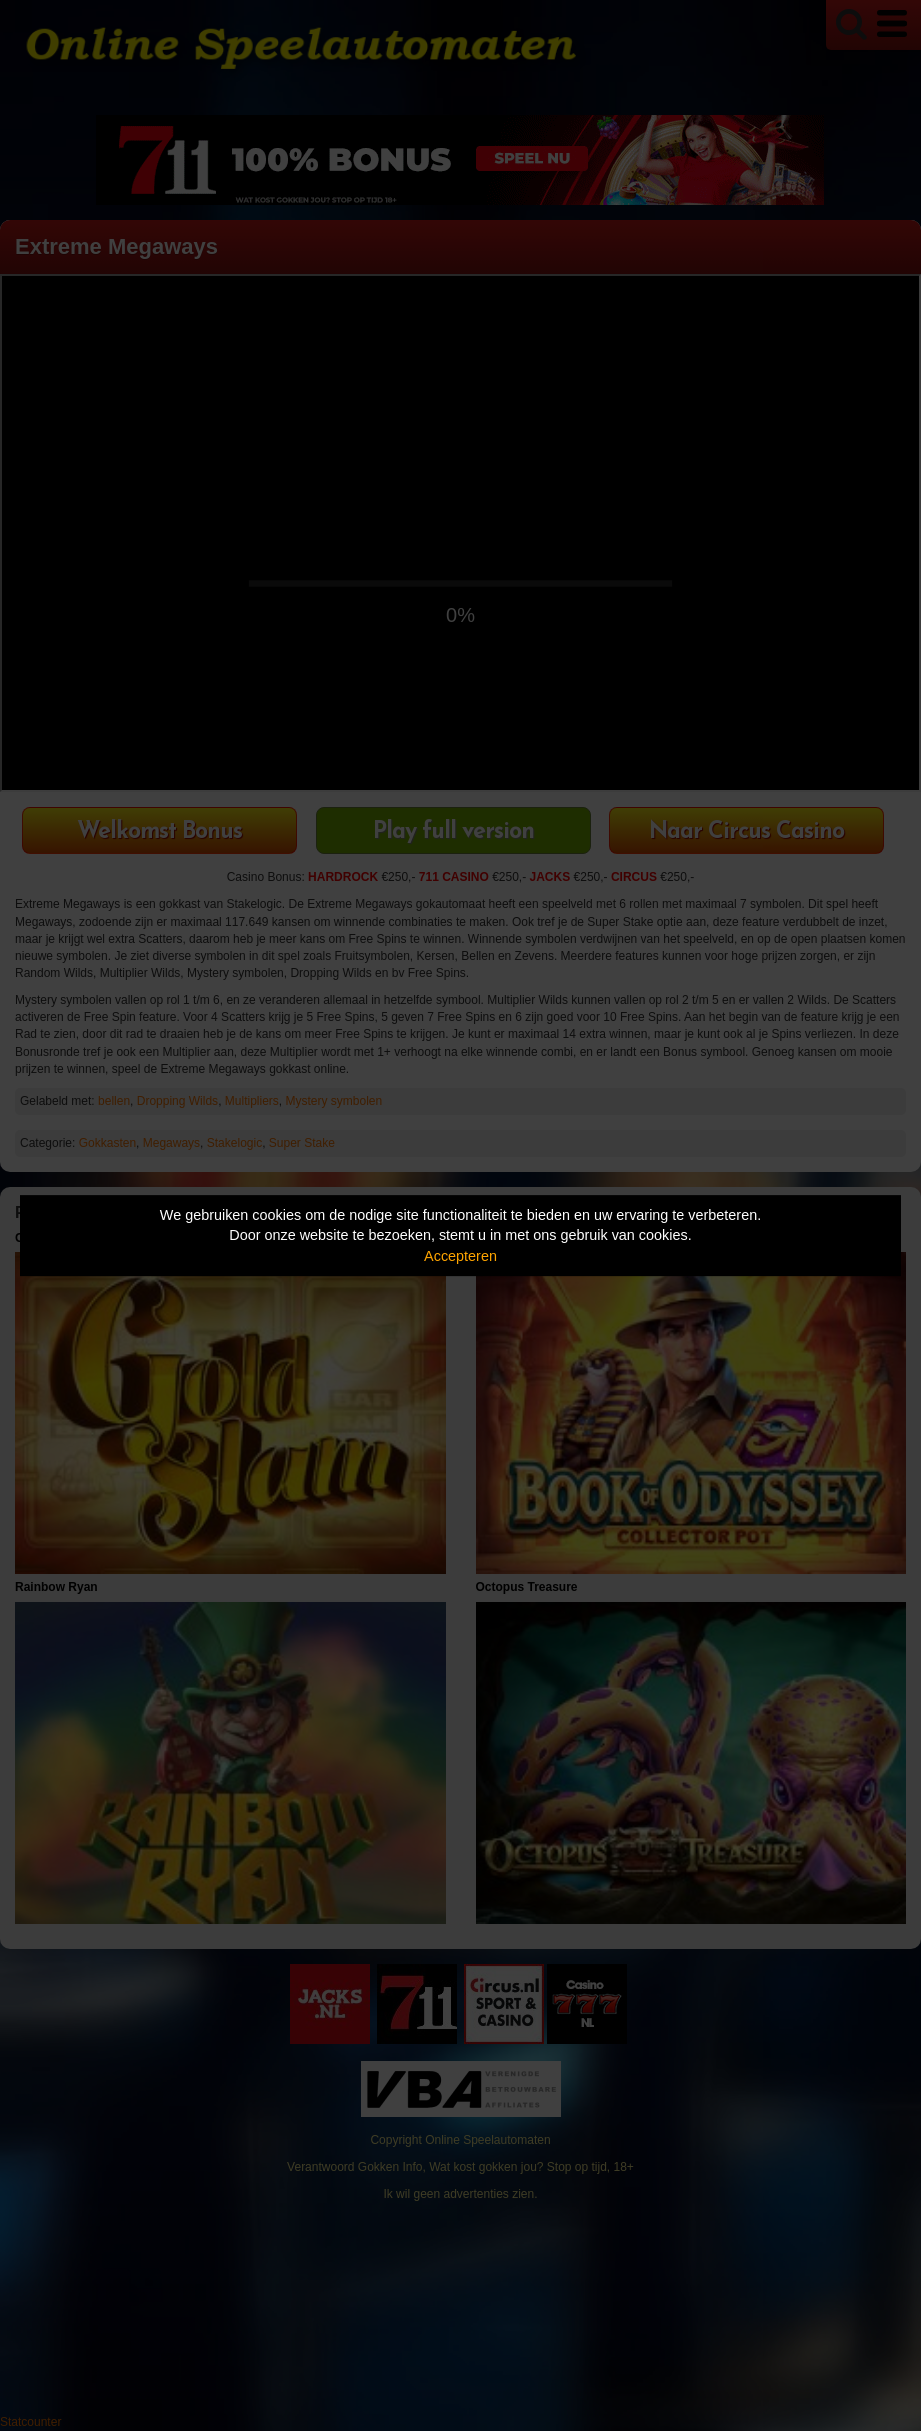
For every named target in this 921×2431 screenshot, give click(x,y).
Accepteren (460, 1256)
